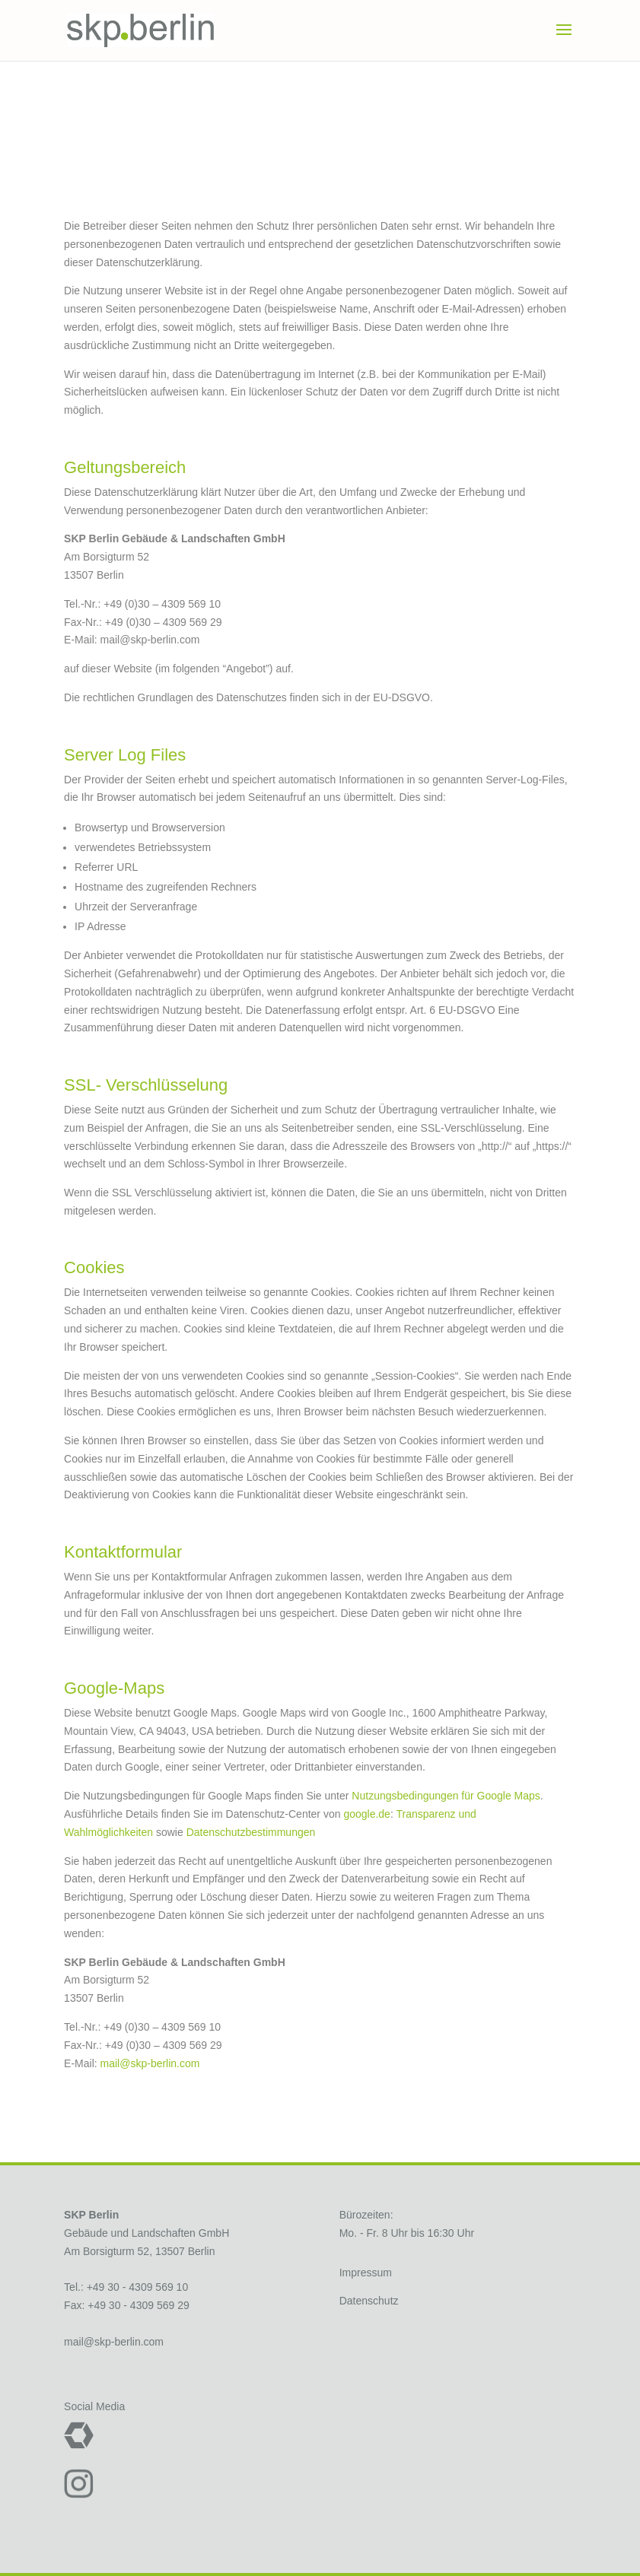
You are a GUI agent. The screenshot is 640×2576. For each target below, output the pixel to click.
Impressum (365, 2272)
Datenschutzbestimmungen (251, 1832)
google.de (366, 1814)
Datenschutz (369, 2301)
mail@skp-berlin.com (150, 2063)
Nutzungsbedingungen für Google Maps (446, 1796)
